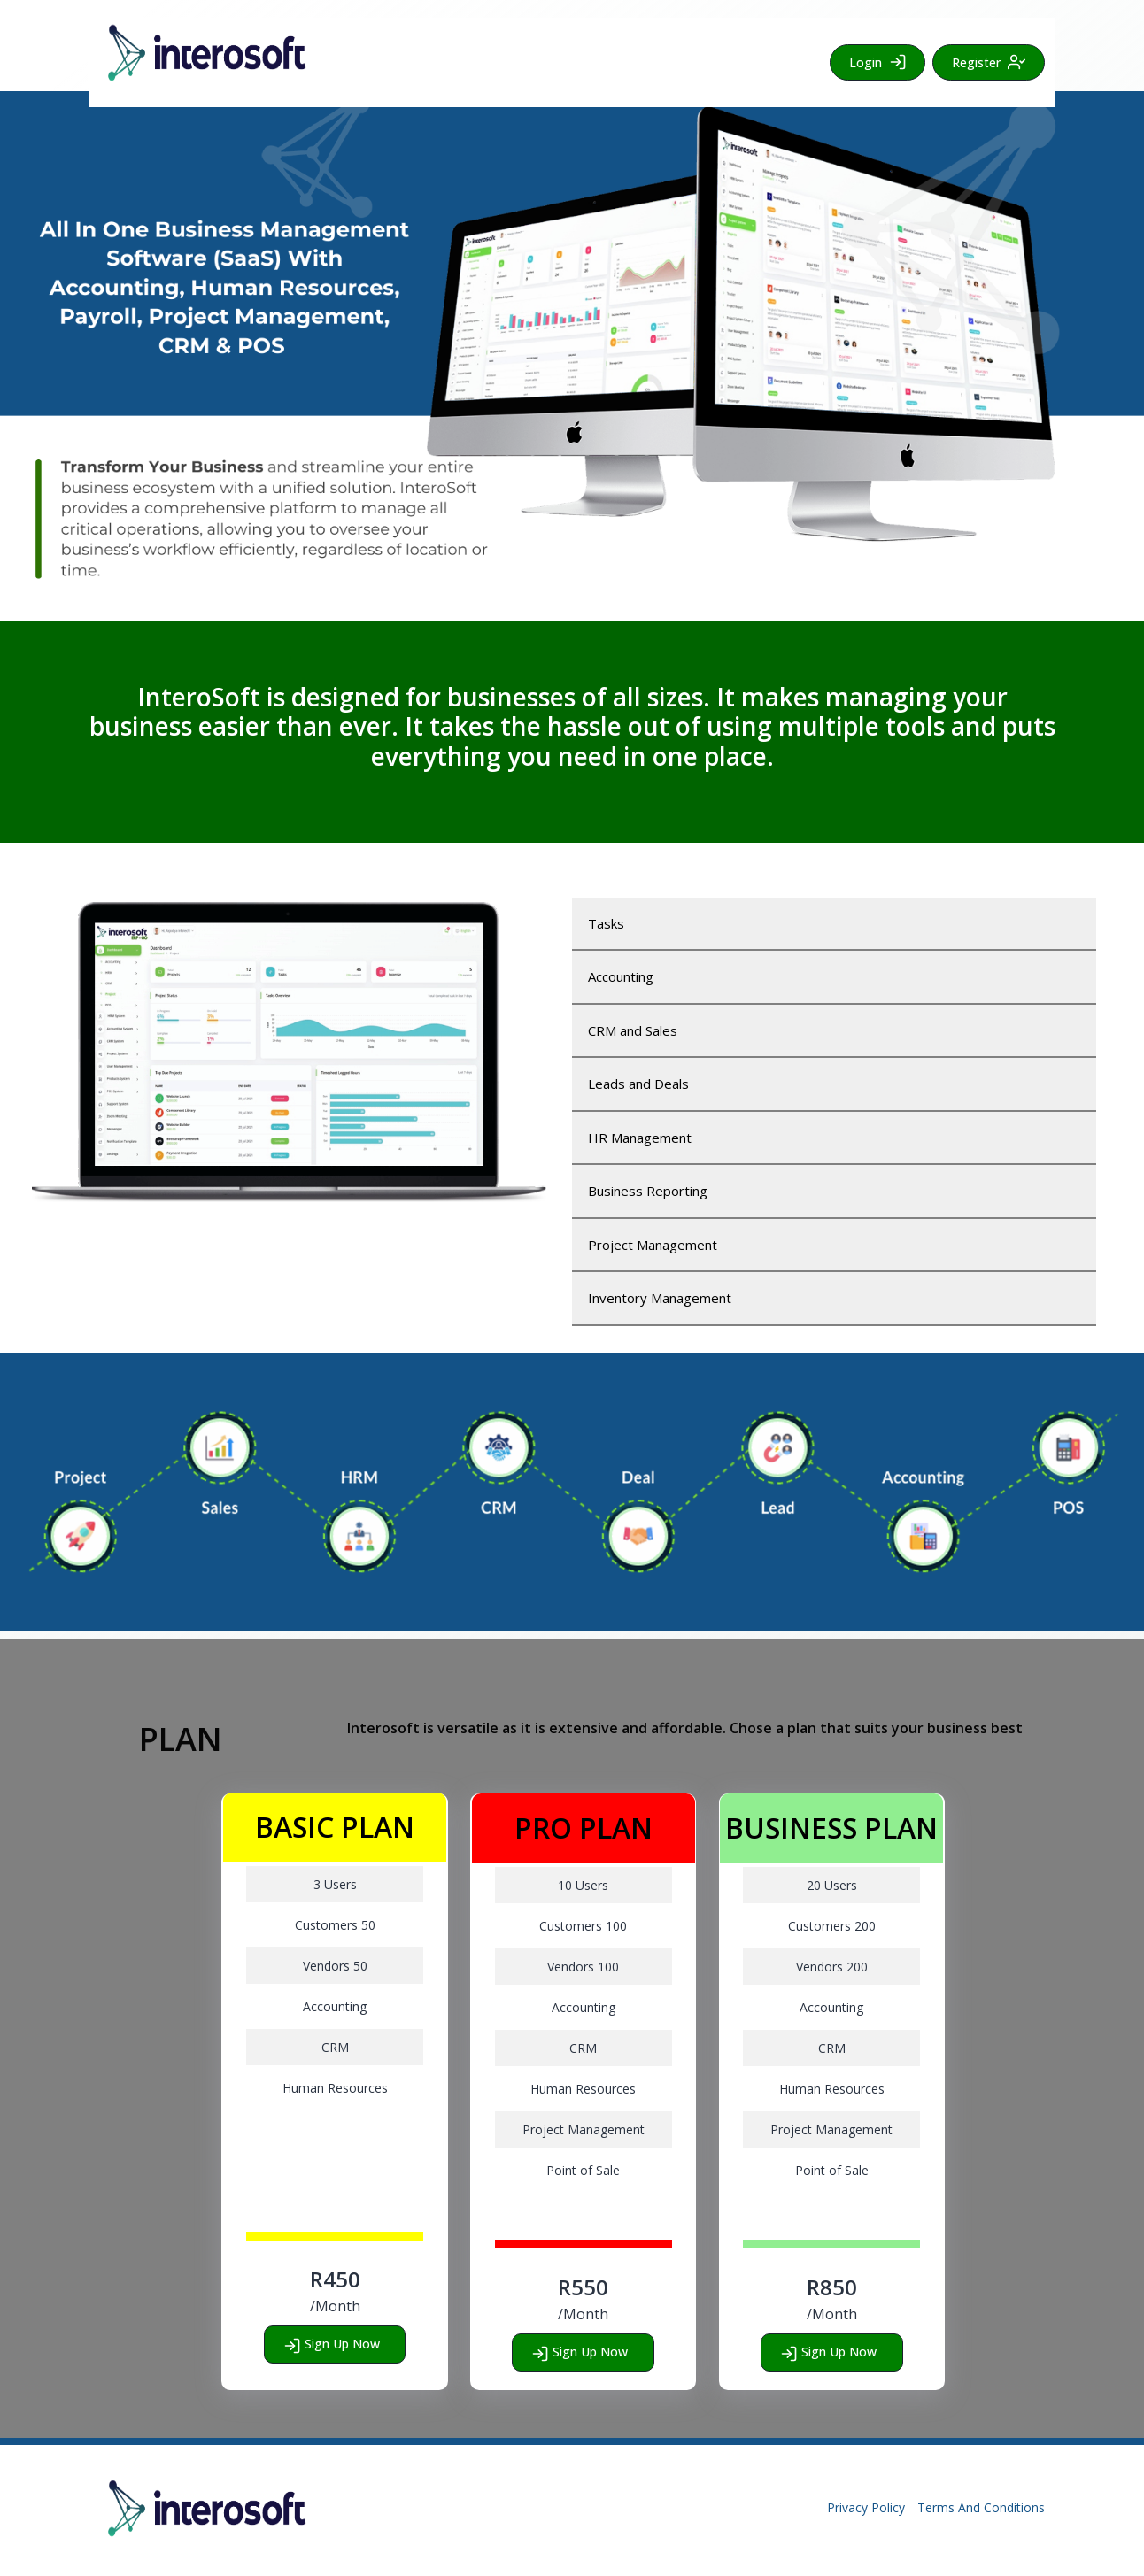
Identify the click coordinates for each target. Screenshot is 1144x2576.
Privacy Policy (866, 2507)
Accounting (620, 976)
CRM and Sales (632, 1030)
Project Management (652, 1244)
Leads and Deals (638, 1083)
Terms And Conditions (981, 2507)
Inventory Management (659, 1298)
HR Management (640, 1137)
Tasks (606, 923)
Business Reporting (647, 1190)
